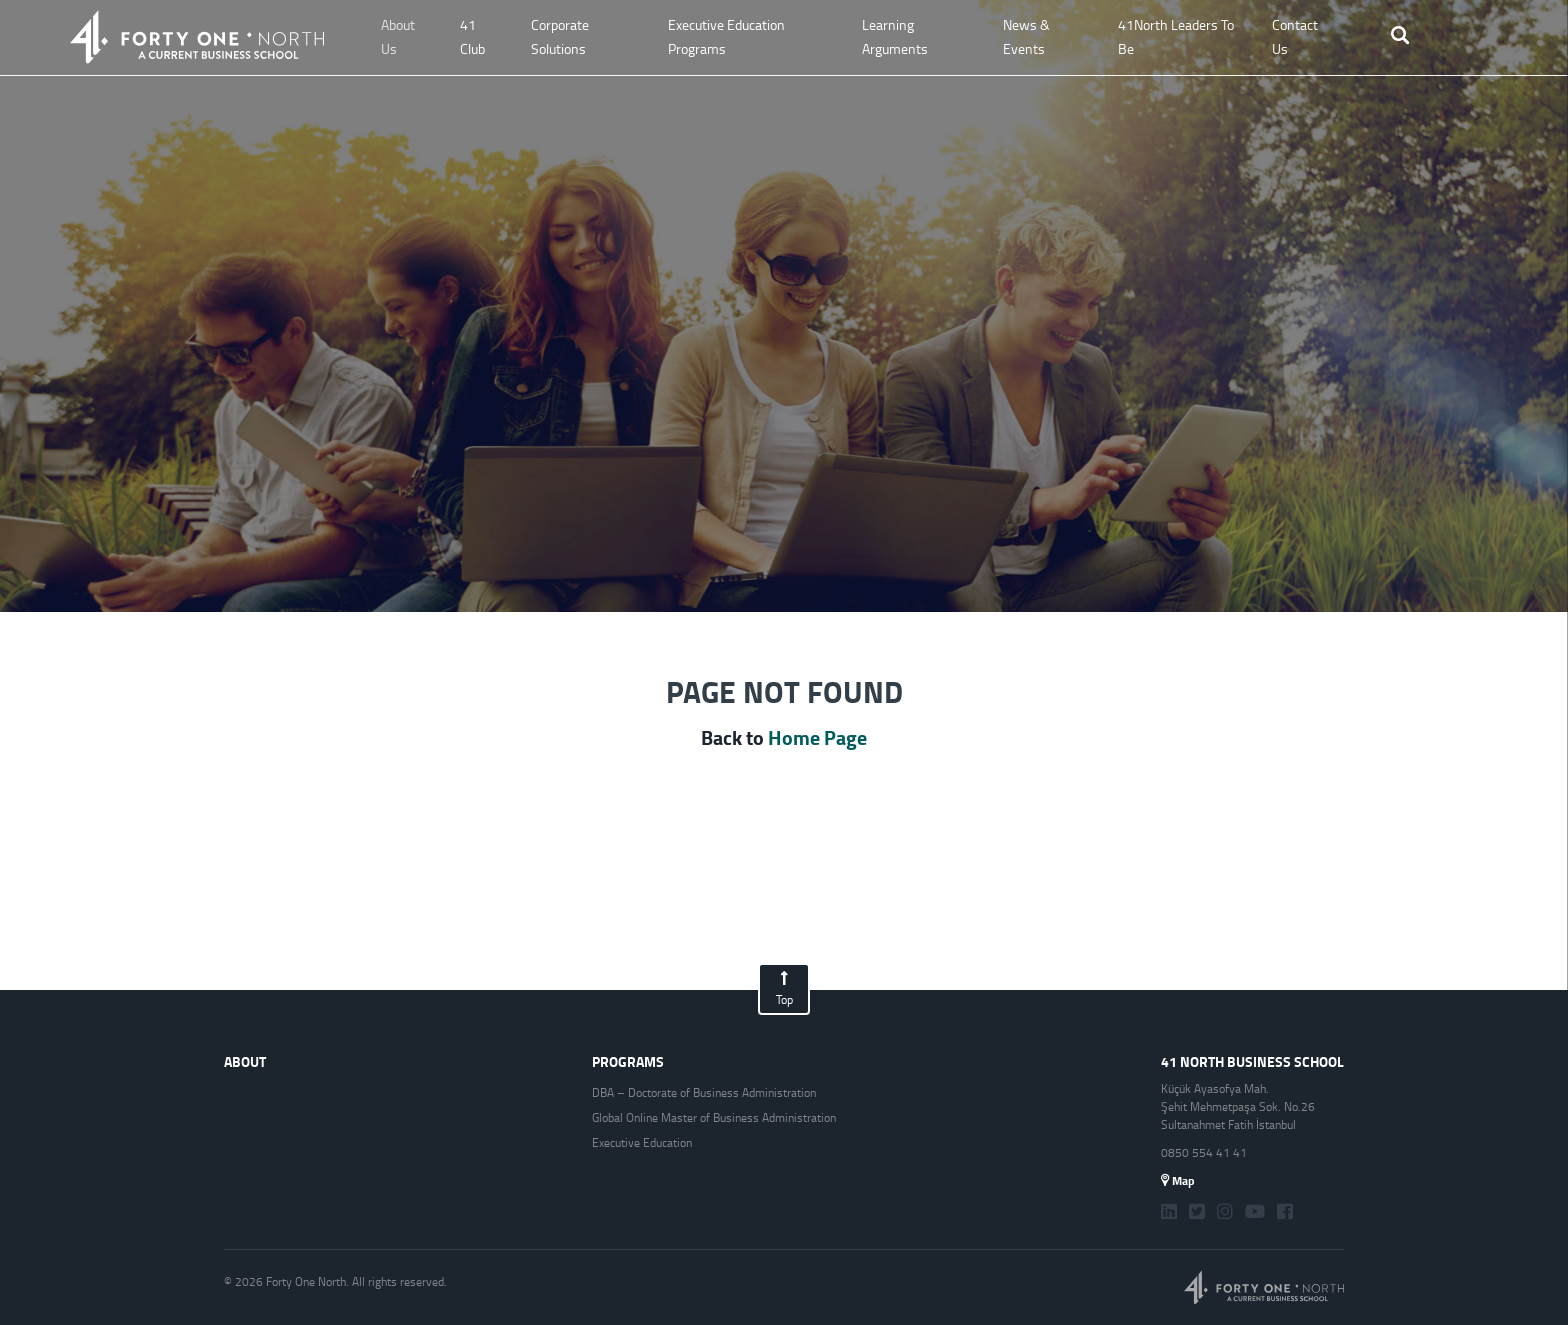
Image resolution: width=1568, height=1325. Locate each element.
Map (1178, 1181)
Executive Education (642, 1143)
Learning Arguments (895, 37)
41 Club (472, 37)
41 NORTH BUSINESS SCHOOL (1252, 1062)
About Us (398, 37)
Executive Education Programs (726, 37)
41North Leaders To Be (1176, 37)
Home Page (817, 738)
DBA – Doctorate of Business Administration (704, 1093)
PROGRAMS (628, 1062)
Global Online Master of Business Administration (714, 1118)
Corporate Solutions (560, 37)
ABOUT (245, 1062)
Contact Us (1295, 37)
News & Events (1026, 37)
